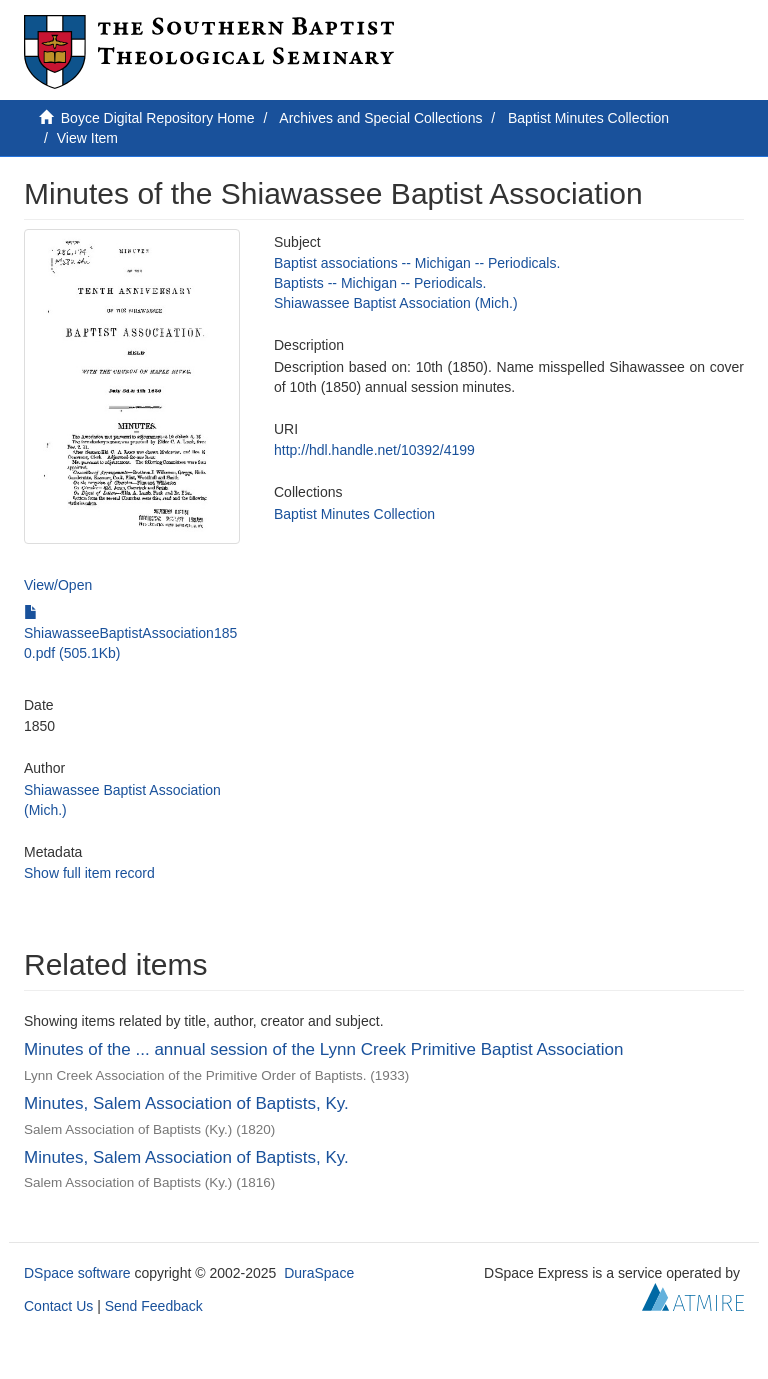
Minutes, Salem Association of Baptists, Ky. (186, 1103)
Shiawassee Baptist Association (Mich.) (396, 303)
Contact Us (58, 1306)
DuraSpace (319, 1273)
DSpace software (77, 1273)
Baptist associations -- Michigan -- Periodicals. (417, 263)
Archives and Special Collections (380, 118)
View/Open (58, 585)
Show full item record (89, 873)
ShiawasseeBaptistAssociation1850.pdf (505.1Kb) (130, 633)
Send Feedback (154, 1306)
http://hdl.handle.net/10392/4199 (374, 450)
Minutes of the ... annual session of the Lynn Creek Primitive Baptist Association (323, 1049)
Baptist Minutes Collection (588, 118)
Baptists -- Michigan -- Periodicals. (380, 283)
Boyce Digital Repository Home (158, 118)
